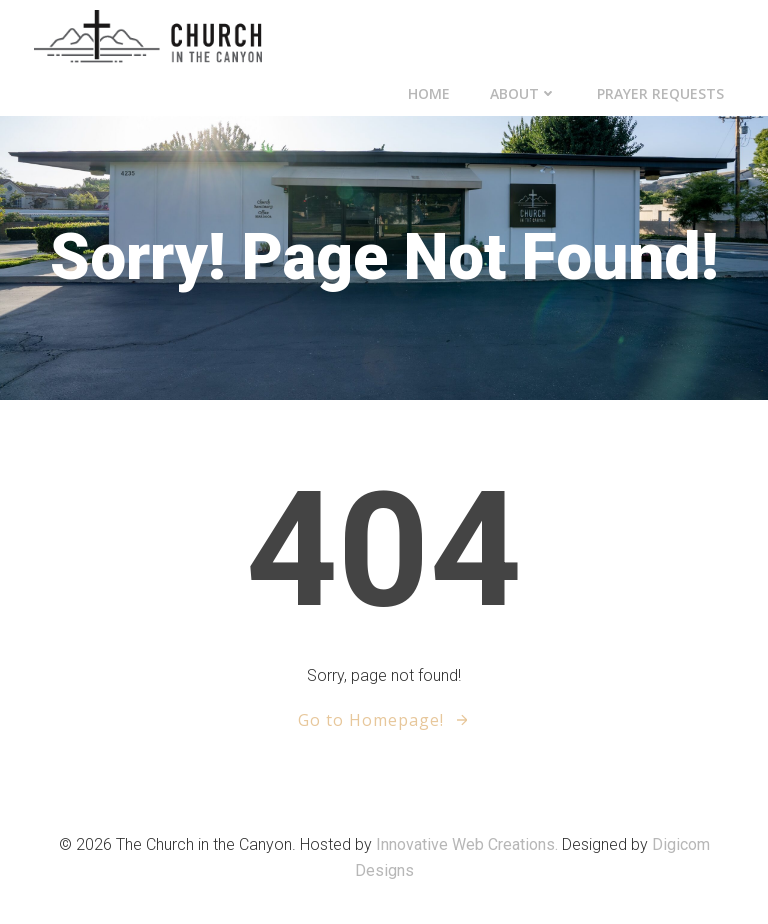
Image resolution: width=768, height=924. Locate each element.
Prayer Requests (660, 93)
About (523, 93)
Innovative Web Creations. (469, 844)
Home (429, 93)
